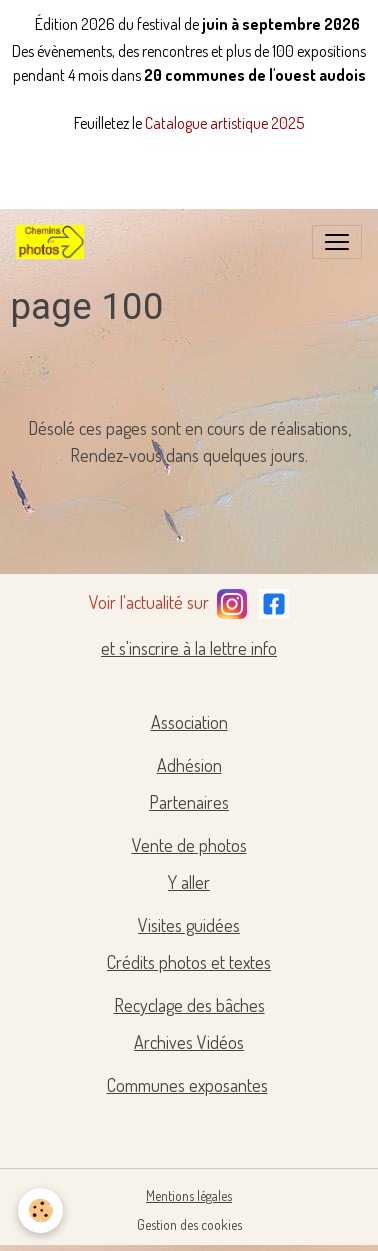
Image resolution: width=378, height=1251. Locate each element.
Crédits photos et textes (189, 962)
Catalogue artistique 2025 (224, 123)
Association (189, 722)
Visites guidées (189, 925)
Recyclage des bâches (189, 1005)
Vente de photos (189, 845)
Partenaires (189, 802)
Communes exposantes (187, 1085)
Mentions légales (189, 1195)
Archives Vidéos (189, 1042)
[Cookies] (40, 1210)
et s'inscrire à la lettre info (189, 648)
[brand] (54, 242)
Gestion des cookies (189, 1224)
